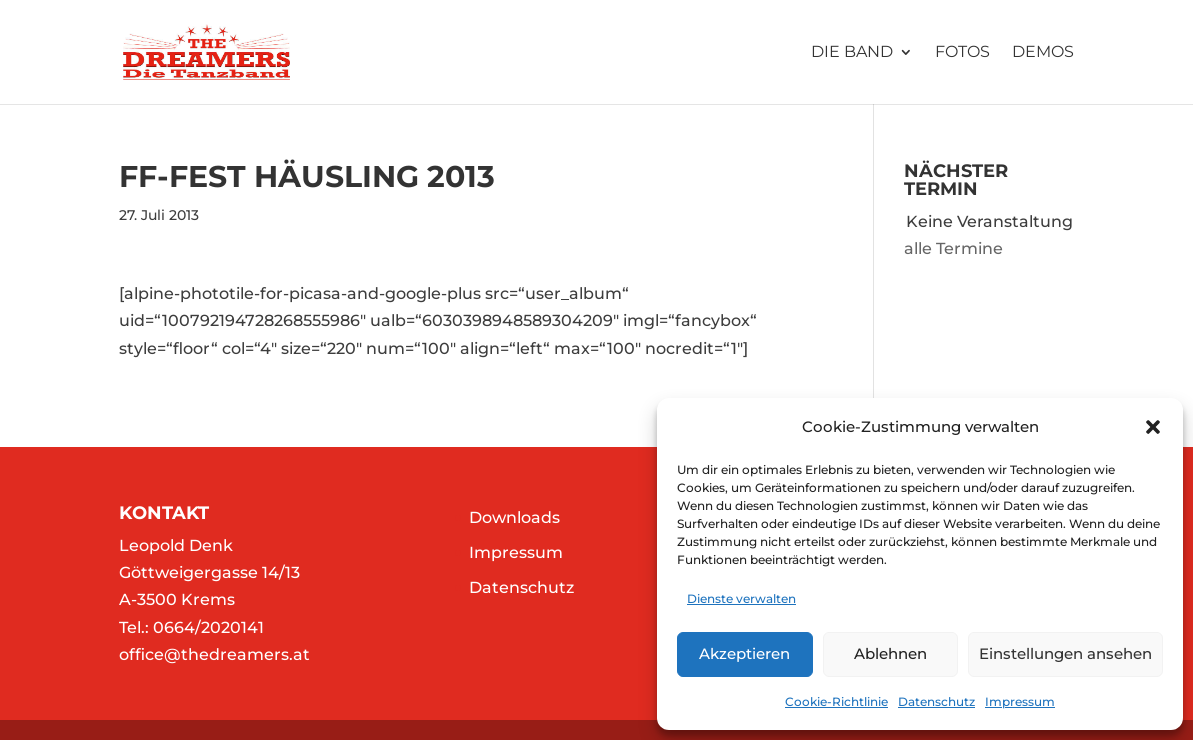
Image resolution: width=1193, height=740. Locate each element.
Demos (1043, 53)
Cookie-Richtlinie (836, 701)
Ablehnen (890, 653)
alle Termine (953, 248)
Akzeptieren (744, 653)
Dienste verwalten (741, 598)
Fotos (962, 53)
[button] (1153, 427)
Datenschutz (936, 701)
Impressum (1020, 701)
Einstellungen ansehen (1065, 653)
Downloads (514, 517)
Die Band (852, 53)
